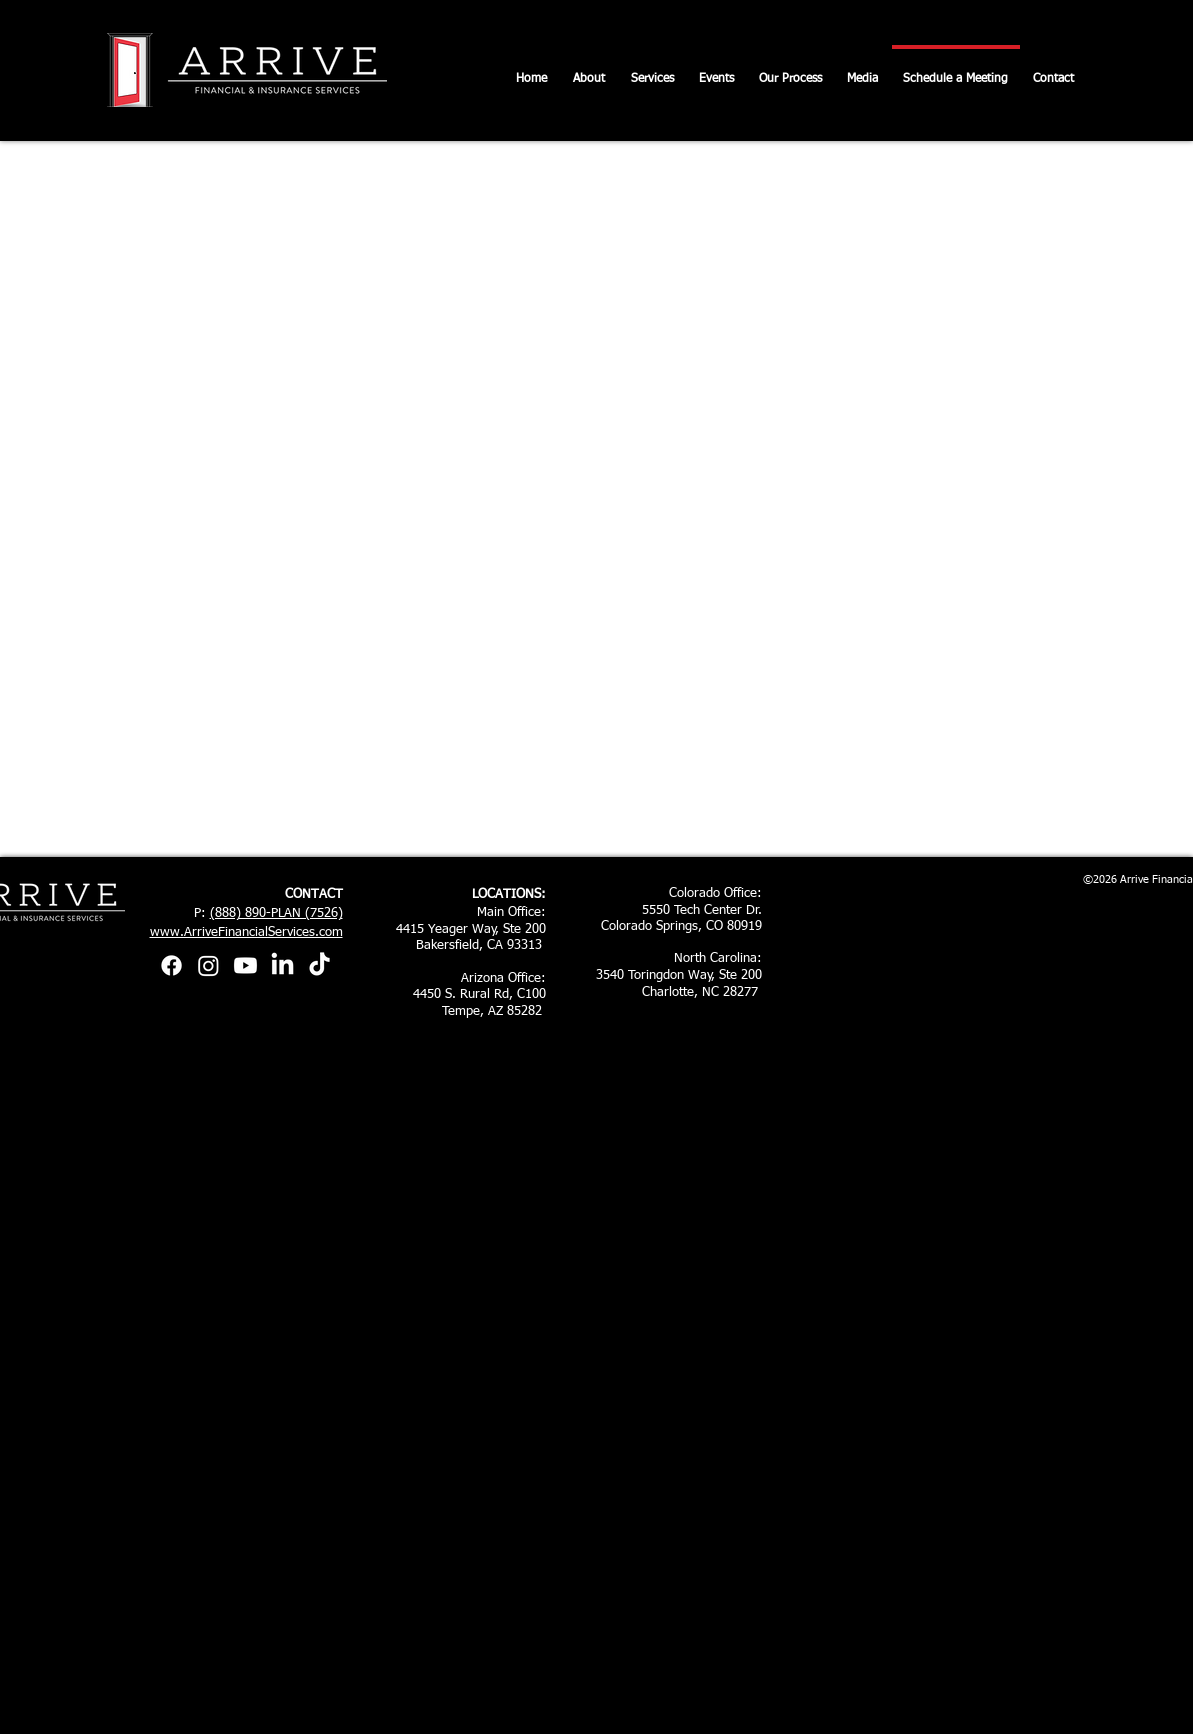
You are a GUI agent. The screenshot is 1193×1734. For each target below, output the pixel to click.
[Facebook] (171, 965)
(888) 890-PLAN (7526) (276, 913)
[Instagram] (208, 965)
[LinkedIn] (282, 965)
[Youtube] (245, 965)
